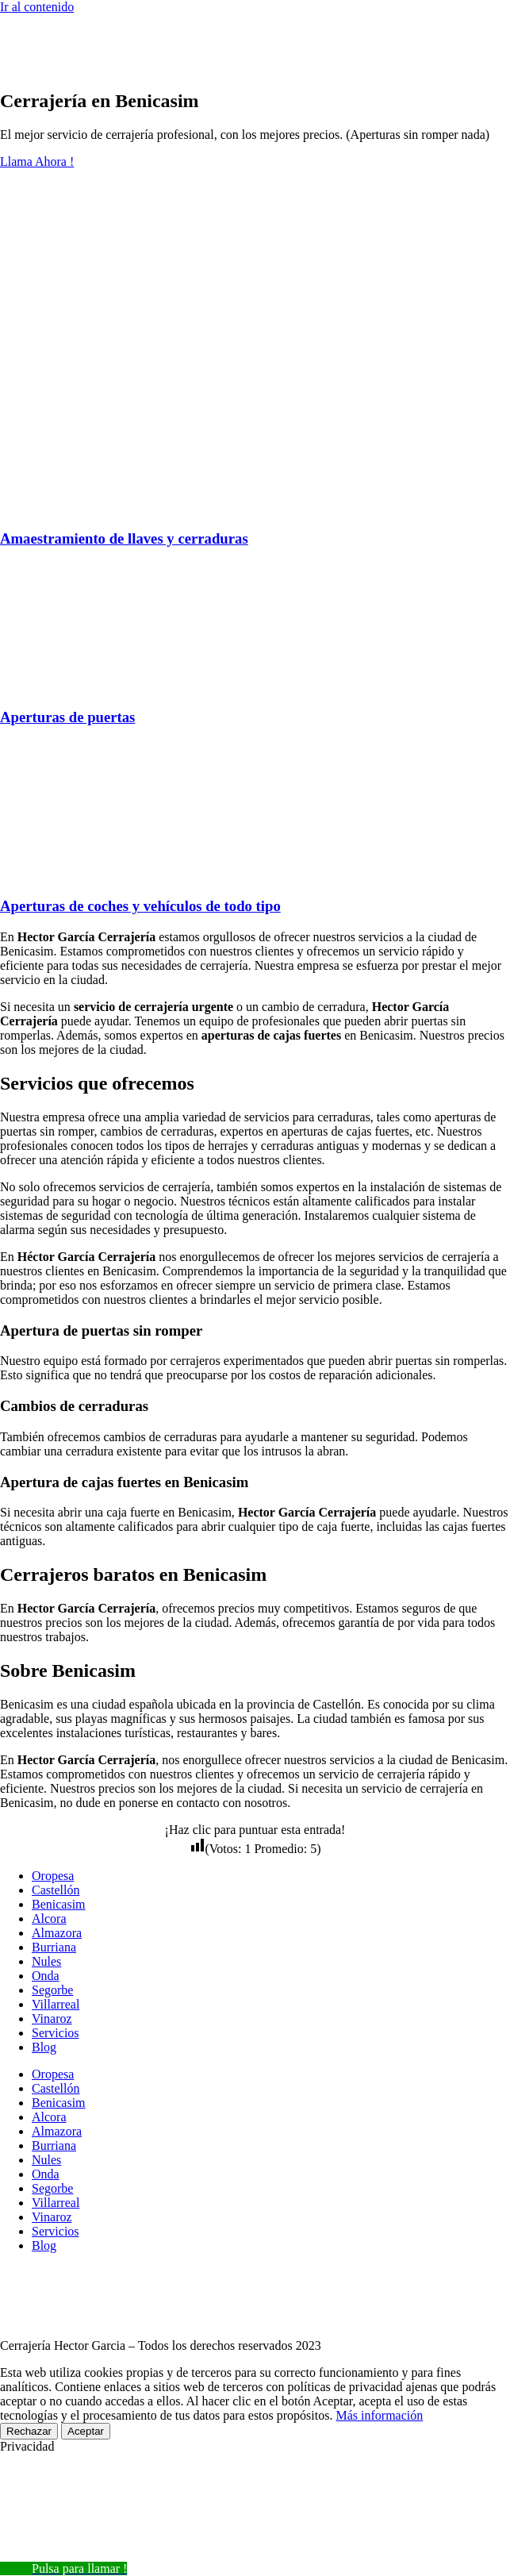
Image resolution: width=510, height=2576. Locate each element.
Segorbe (52, 1990)
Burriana (54, 1947)
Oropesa (53, 1875)
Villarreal (55, 2004)
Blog (44, 2047)
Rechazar (29, 2431)
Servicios (55, 2033)
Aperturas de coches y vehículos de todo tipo (140, 906)
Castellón (55, 1890)
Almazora (57, 1933)
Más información (379, 2415)
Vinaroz (52, 2018)
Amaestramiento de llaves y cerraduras (124, 538)
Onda (45, 1975)
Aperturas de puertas (67, 717)
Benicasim (59, 1904)
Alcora (49, 1918)
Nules (46, 1961)
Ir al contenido (37, 6)
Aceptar (85, 2431)
